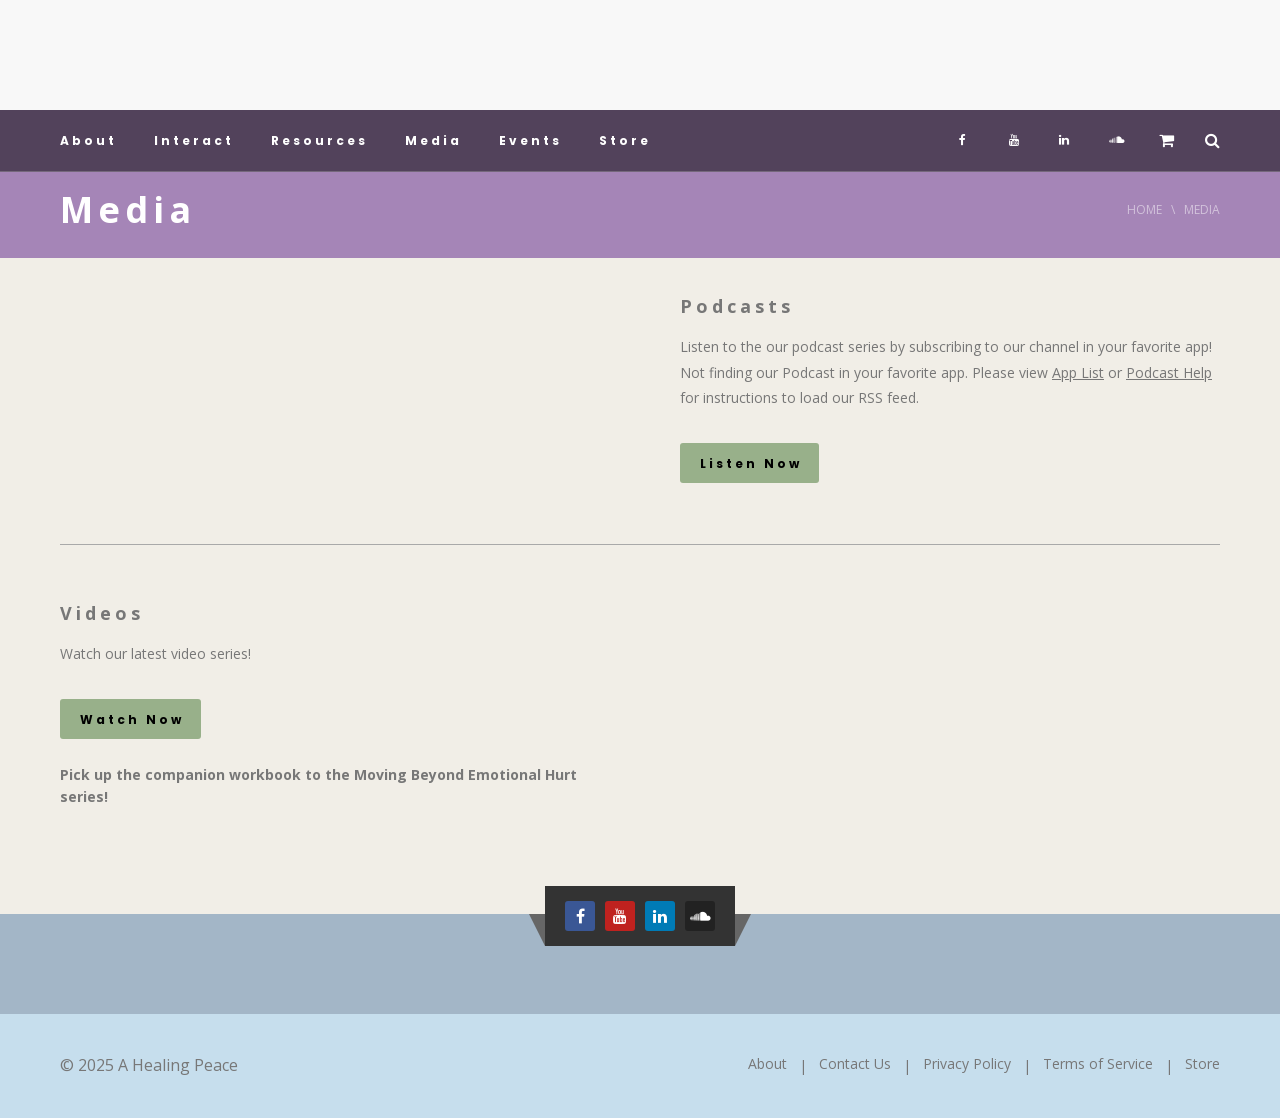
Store (625, 140)
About (88, 140)
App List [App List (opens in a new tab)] (1078, 372)
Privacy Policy (967, 1063)
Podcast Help (1169, 372)
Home (1144, 209)
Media (433, 140)
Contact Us (855, 1063)
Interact (194, 140)
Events (530, 140)
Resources (319, 140)
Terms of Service (1098, 1063)
